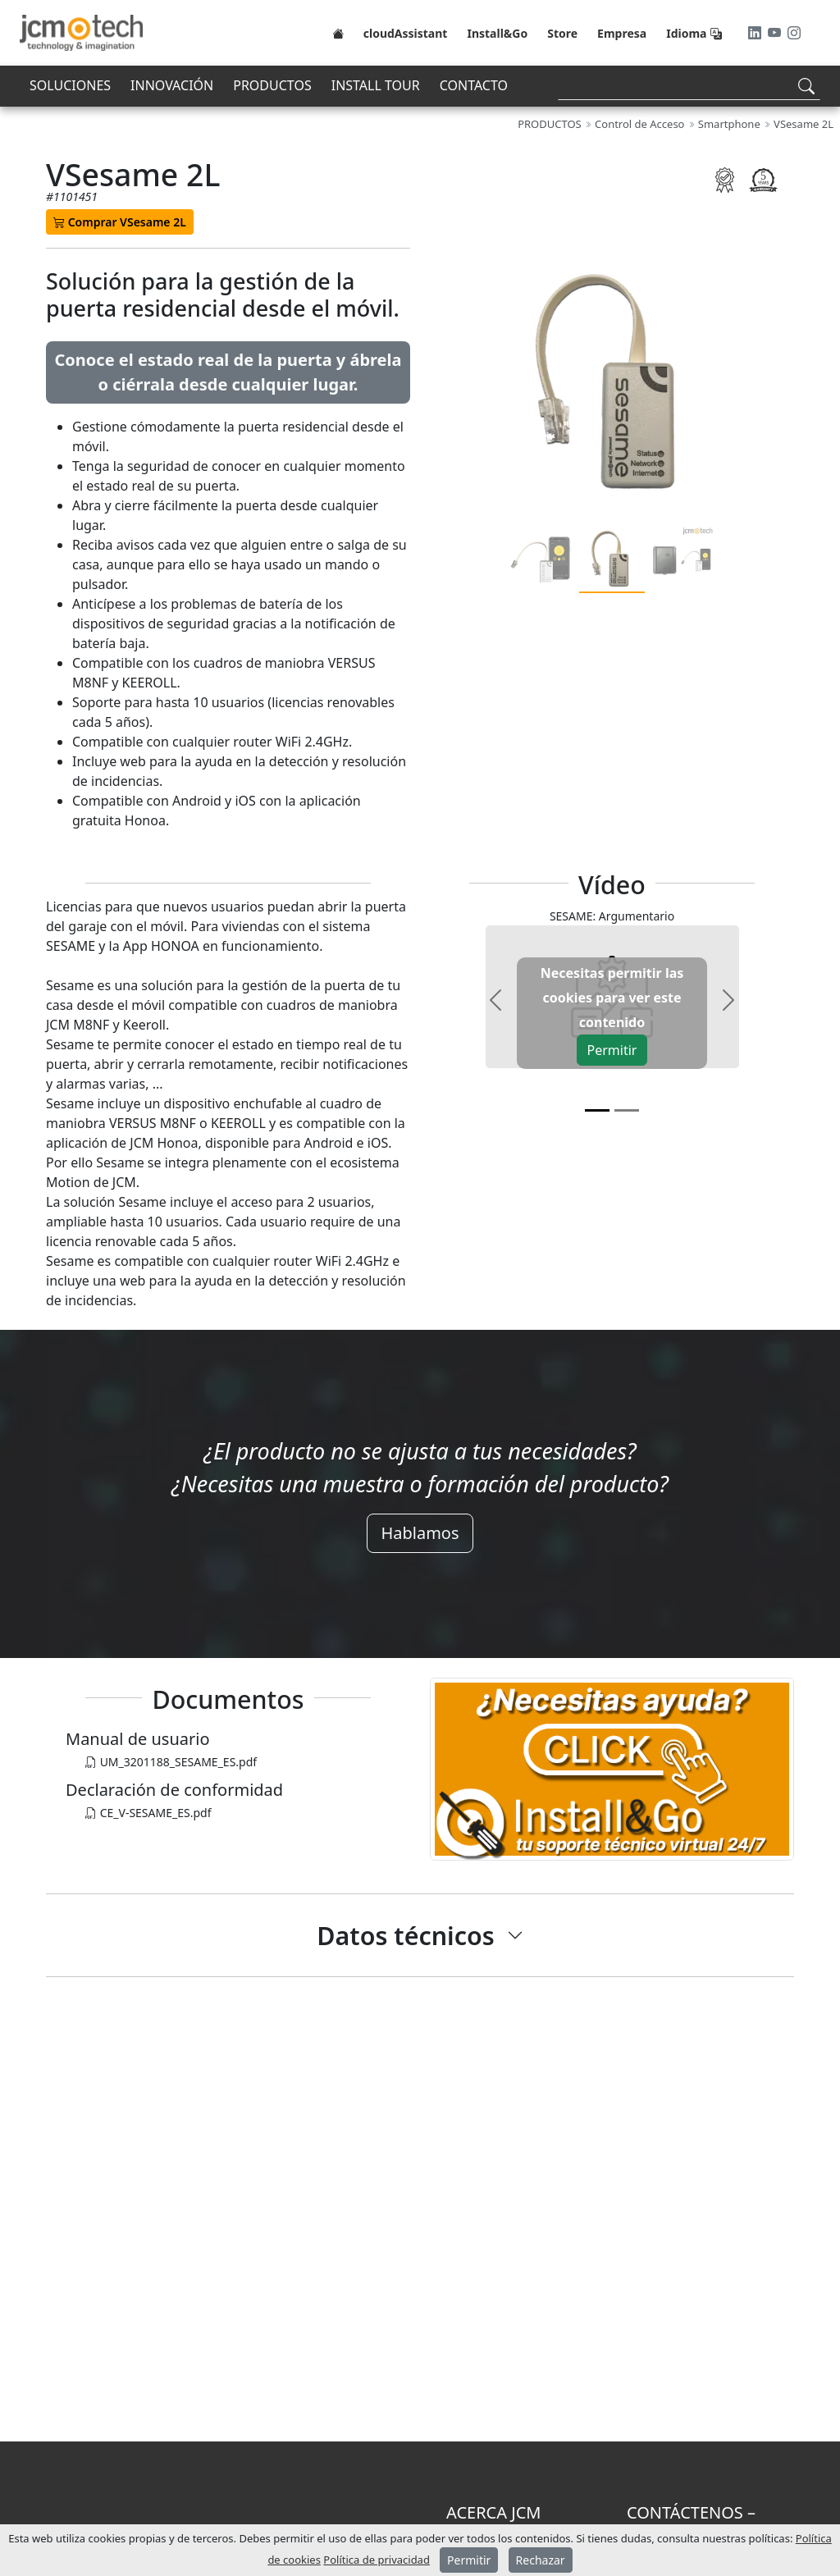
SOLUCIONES (70, 85)
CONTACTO (474, 85)
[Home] (338, 33)
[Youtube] (776, 33)
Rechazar (540, 2560)
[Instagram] (794, 33)
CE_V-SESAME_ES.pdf (148, 1812)
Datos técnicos (405, 1935)
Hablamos (420, 1533)
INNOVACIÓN (171, 85)
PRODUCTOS (272, 85)
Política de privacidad (376, 2559)
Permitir (612, 1050)
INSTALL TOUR (375, 85)
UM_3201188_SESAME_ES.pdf (171, 1762)
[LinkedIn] (756, 33)
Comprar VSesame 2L (119, 222)
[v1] (626, 1110)
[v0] (597, 1110)
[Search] (689, 85)
